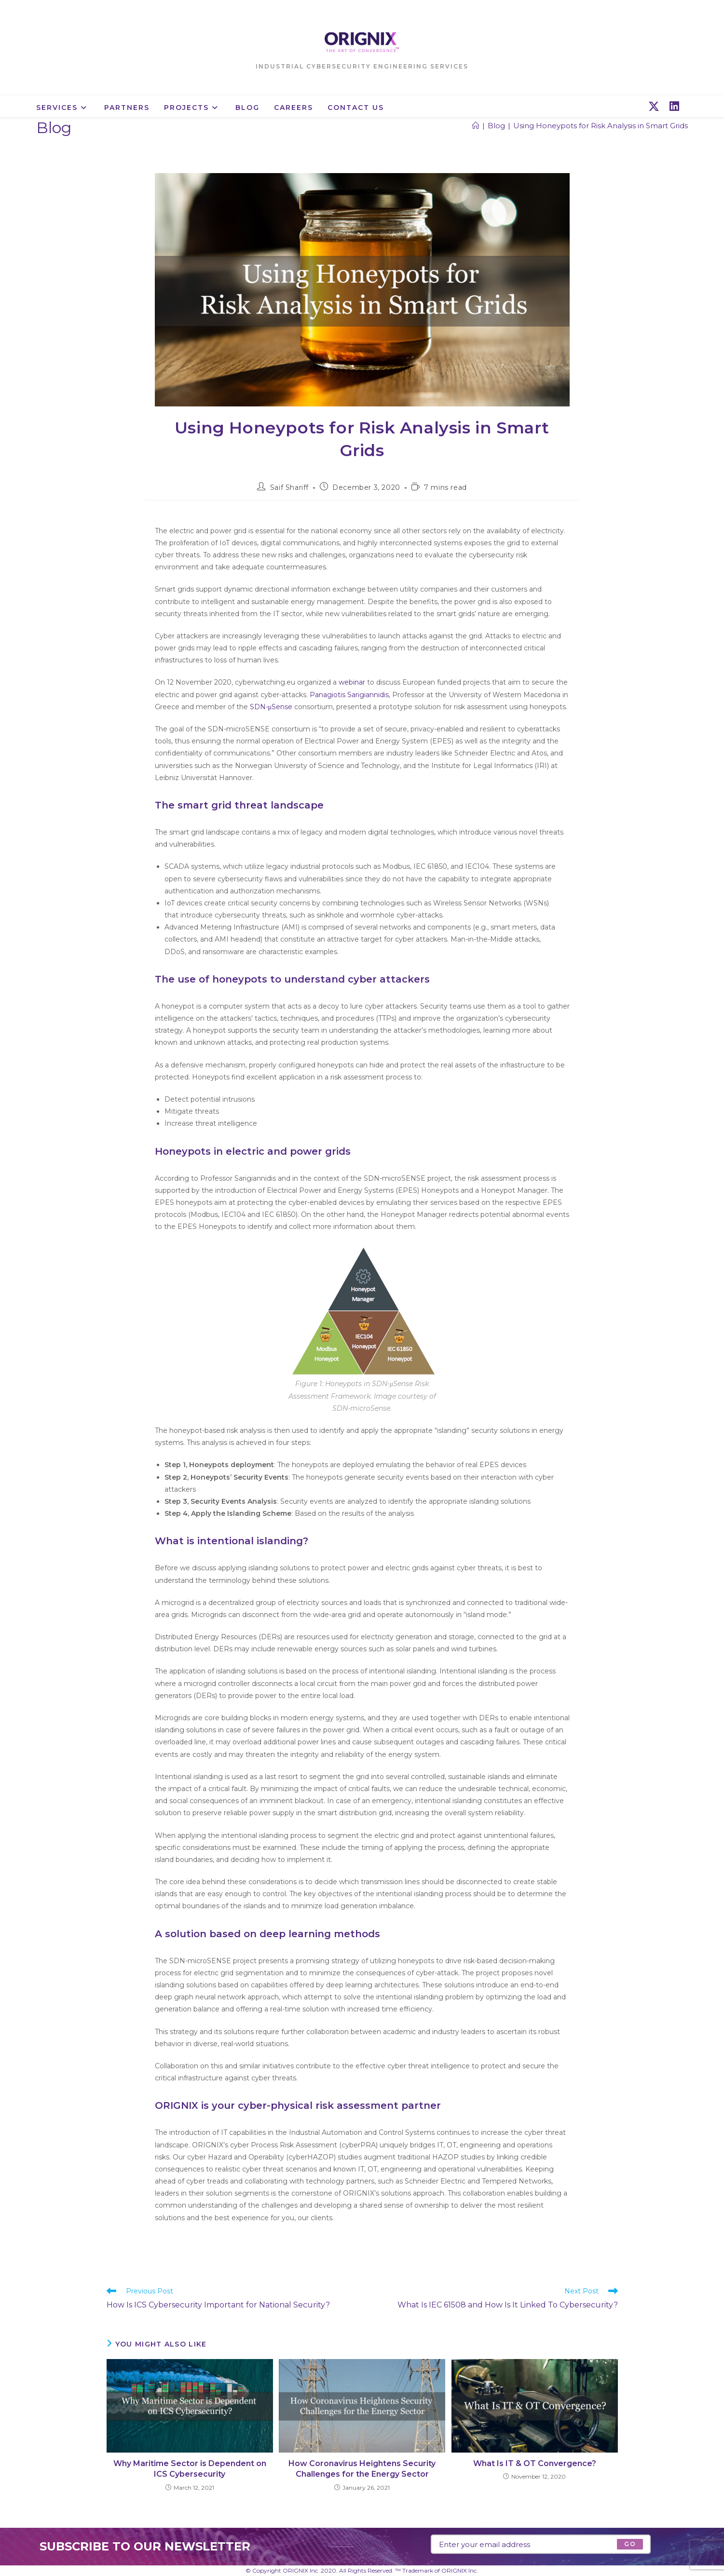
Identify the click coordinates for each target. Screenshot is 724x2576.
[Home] (475, 125)
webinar (352, 682)
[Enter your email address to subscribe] (541, 2544)
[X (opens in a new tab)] (653, 106)
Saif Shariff (289, 487)
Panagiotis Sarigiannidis (349, 694)
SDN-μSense (271, 706)
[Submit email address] (629, 2544)
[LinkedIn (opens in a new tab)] (674, 106)
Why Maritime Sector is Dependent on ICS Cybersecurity (189, 2469)
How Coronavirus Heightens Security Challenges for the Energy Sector (362, 2469)
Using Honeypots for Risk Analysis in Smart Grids (600, 125)
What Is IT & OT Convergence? (534, 2463)
